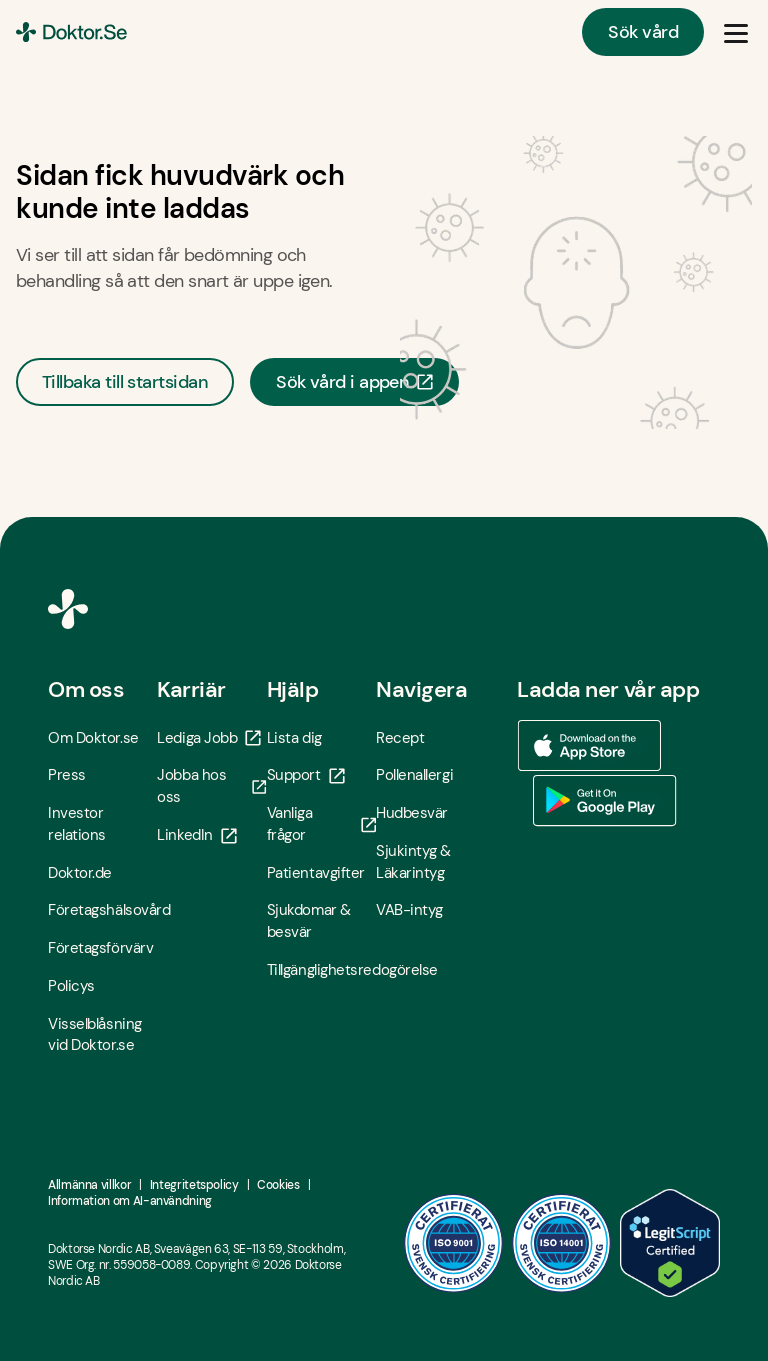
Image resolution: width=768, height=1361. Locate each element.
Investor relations (77, 824)
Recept (400, 738)
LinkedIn (196, 835)
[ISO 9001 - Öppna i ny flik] (454, 1243)
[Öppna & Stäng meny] (736, 32)
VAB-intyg (409, 910)
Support (306, 775)
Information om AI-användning (130, 1201)
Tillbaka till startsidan (125, 382)
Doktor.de (80, 873)
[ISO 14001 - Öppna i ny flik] (562, 1243)
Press (67, 775)
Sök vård (643, 32)
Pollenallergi (414, 775)
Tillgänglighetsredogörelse (321, 970)
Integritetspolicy (194, 1185)
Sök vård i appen (354, 382)
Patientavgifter (316, 873)
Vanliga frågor (321, 824)
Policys (71, 986)
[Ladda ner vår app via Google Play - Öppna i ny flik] (605, 801)
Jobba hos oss (211, 786)
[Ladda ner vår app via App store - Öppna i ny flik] (589, 746)
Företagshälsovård (102, 910)
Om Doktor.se (93, 738)
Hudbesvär (412, 813)
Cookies (278, 1185)
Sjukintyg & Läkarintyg (413, 862)
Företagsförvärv (100, 948)
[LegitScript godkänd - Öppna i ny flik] (670, 1243)
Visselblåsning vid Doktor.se (95, 1035)
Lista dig (294, 738)
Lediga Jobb (209, 738)
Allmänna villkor (89, 1185)
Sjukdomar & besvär (309, 921)
